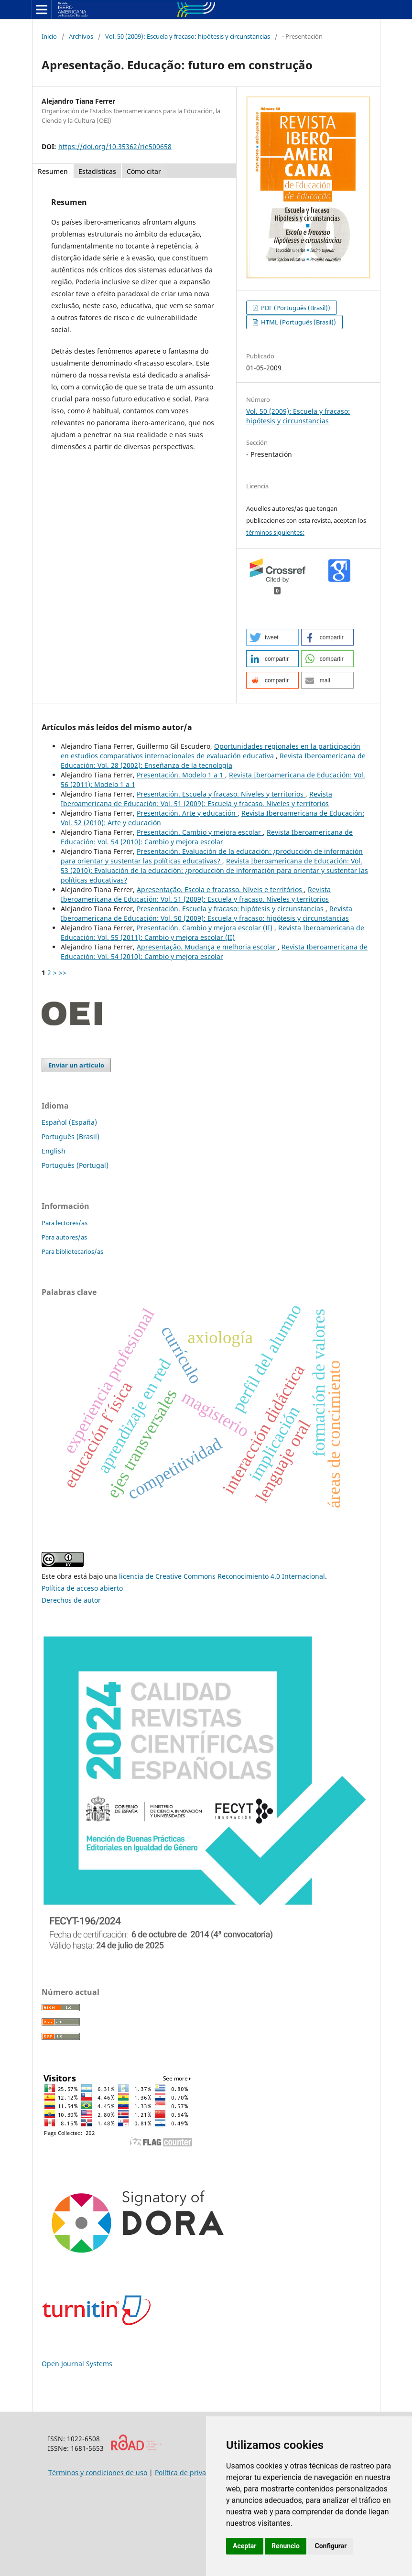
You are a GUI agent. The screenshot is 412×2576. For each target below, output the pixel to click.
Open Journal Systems (77, 2363)
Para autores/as (64, 1237)
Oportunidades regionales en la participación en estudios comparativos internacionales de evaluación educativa (210, 751)
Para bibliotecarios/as (72, 1251)
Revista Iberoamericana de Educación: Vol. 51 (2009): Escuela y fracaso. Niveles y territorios (196, 798)
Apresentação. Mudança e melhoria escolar (207, 946)
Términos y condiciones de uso (97, 2472)
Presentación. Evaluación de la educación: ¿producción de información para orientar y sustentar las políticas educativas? (212, 856)
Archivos (81, 36)
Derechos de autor (71, 1600)
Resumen (53, 171)
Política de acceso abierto (82, 1588)
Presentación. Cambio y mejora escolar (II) (205, 927)
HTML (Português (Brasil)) (298, 322)
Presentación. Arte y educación (187, 813)
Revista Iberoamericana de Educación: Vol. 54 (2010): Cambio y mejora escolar (207, 837)
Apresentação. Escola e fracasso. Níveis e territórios (220, 889)
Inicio (49, 36)
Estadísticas (97, 171)
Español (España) (69, 1122)
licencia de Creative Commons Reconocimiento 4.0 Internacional (222, 1576)
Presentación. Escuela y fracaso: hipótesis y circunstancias (231, 908)
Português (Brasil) (70, 1136)
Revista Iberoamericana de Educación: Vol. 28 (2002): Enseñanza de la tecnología (213, 760)
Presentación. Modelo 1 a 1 (181, 774)
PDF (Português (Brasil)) (295, 307)
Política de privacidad (189, 2472)
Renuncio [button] (285, 2546)
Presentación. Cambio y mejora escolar (200, 832)
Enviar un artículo (76, 1065)
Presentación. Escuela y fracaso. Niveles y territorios (221, 793)
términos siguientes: (275, 532)
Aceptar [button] (245, 2546)
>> (62, 972)
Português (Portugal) (75, 1165)
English (53, 1150)
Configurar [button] (330, 2546)
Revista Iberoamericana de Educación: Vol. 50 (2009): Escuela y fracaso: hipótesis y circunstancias (206, 913)
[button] (272, 637)
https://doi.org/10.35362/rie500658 (115, 146)
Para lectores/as (64, 1222)
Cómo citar (144, 171)
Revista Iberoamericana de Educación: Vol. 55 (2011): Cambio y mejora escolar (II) (212, 932)
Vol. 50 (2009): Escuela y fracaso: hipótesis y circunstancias (187, 36)
